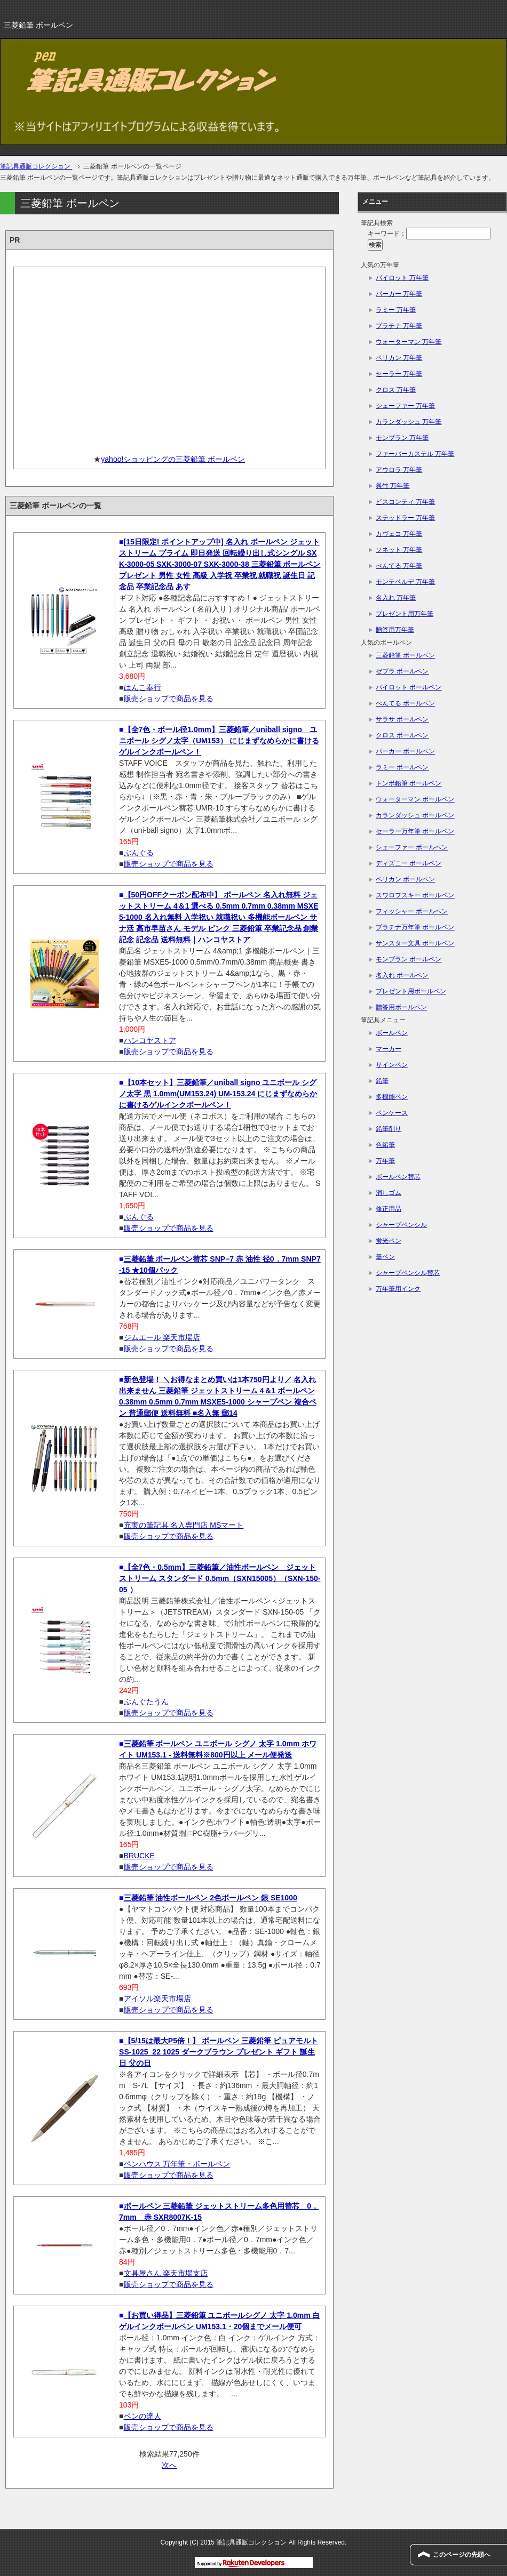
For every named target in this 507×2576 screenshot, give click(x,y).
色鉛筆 (385, 1145)
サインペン (392, 1065)
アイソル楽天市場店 (157, 1998)
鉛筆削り (388, 1129)
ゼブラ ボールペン (402, 671)
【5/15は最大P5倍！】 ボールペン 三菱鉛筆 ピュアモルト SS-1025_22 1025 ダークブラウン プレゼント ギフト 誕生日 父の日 (218, 2051)
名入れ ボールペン (402, 975)
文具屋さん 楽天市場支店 (166, 2273)
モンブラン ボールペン (408, 959)
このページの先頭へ (461, 2554)
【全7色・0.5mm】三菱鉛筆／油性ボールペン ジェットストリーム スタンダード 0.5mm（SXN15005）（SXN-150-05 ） (219, 1578)
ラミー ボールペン (402, 767)
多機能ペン (392, 1097)
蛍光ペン (388, 1241)
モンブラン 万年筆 (402, 438)
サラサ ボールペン (402, 719)
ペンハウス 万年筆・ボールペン (177, 2164)
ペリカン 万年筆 (399, 358)
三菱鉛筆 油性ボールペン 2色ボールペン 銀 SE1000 (210, 1897)
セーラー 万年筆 (399, 374)
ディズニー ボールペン (408, 863)
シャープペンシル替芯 (408, 1273)
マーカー (388, 1049)
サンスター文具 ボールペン (415, 943)
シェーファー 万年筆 (405, 406)
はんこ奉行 (142, 687)
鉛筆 (382, 1081)
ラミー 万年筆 (396, 310)
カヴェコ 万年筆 (399, 533)
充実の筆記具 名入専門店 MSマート (184, 1525)
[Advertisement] (169, 356)
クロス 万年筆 (396, 390)
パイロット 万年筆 (402, 278)
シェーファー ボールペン (412, 847)
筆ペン (385, 1257)
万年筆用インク (398, 1289)
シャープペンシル (401, 1225)
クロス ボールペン (402, 735)
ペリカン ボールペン (405, 879)
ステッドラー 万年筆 (405, 517)
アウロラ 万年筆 (399, 470)
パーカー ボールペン (405, 751)
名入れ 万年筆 (396, 597)
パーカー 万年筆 (399, 294)
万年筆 (385, 1161)
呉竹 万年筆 (392, 485)
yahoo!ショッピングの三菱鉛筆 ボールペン (173, 459)
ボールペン (392, 1033)
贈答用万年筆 (395, 629)
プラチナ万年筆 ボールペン (415, 927)
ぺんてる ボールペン (405, 703)
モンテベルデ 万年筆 (405, 581)
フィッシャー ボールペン (412, 911)
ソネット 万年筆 (399, 549)
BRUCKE (139, 1855)
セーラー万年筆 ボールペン (415, 831)
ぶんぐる (139, 852)
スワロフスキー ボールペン (415, 895)
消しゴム (388, 1193)
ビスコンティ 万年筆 (405, 501)
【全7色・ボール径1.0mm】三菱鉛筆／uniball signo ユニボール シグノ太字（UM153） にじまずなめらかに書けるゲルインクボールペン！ (219, 740)
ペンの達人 (142, 2416)
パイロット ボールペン (408, 687)
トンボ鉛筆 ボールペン (408, 783)
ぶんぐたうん (146, 1701)
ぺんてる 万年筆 (399, 565)
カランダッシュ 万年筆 (408, 422)
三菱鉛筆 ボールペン (405, 655)
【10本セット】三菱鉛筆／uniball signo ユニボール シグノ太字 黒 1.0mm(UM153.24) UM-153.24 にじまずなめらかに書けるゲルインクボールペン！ (218, 1093)
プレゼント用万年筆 (404, 613)
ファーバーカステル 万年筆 (415, 454)
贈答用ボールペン (401, 1007)
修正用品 (388, 1209)
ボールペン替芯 (398, 1177)
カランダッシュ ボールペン (415, 815)
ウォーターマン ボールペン (415, 799)
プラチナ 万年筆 (399, 326)
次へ (169, 2465)
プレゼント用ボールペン (411, 991)
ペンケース (392, 1113)
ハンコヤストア (150, 1040)
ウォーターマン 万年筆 (408, 342)
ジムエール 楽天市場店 (162, 1337)
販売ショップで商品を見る (168, 698)
